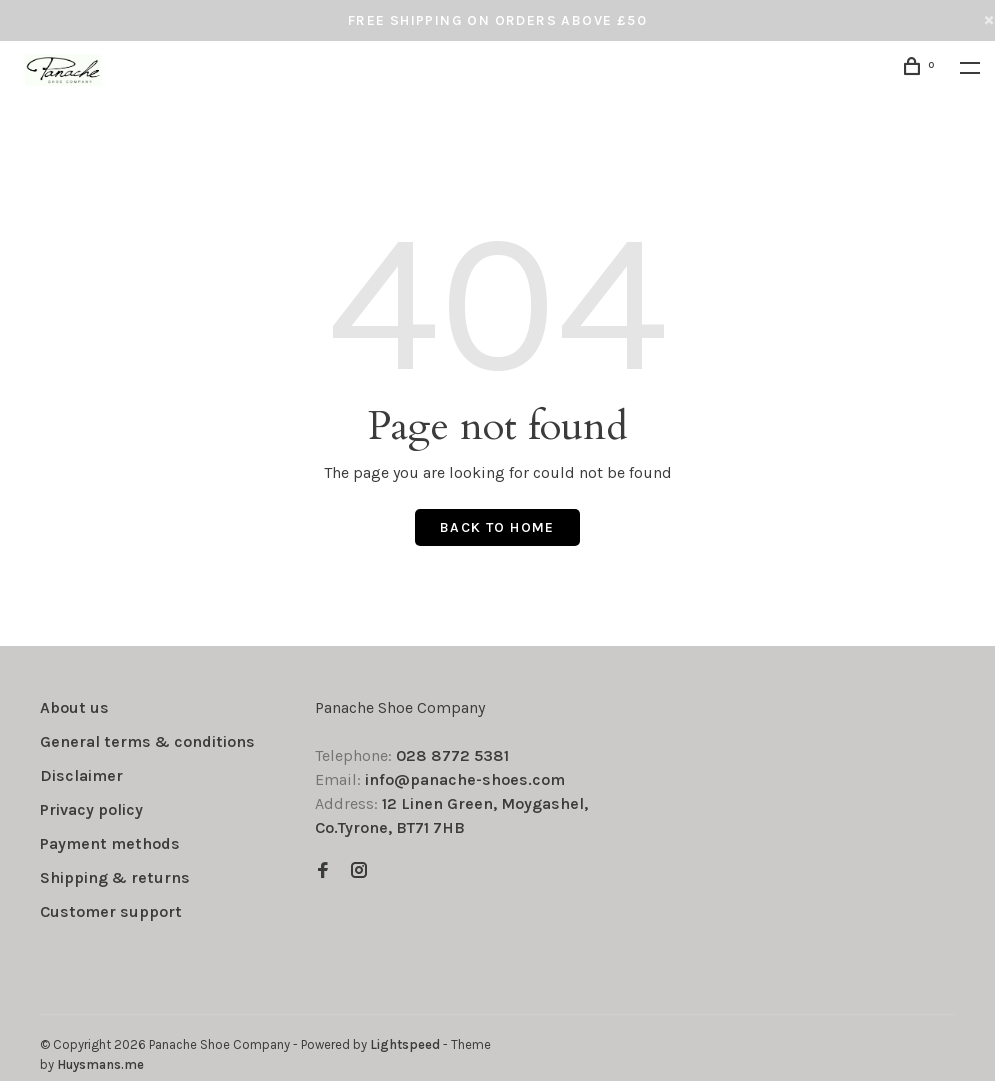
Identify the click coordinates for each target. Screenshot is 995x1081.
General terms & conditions (147, 741)
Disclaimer (81, 775)
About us (74, 707)
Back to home (497, 527)
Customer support (111, 911)
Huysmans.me (100, 1064)
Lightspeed (405, 1044)
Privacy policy (91, 809)
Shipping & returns (115, 877)
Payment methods (110, 843)
